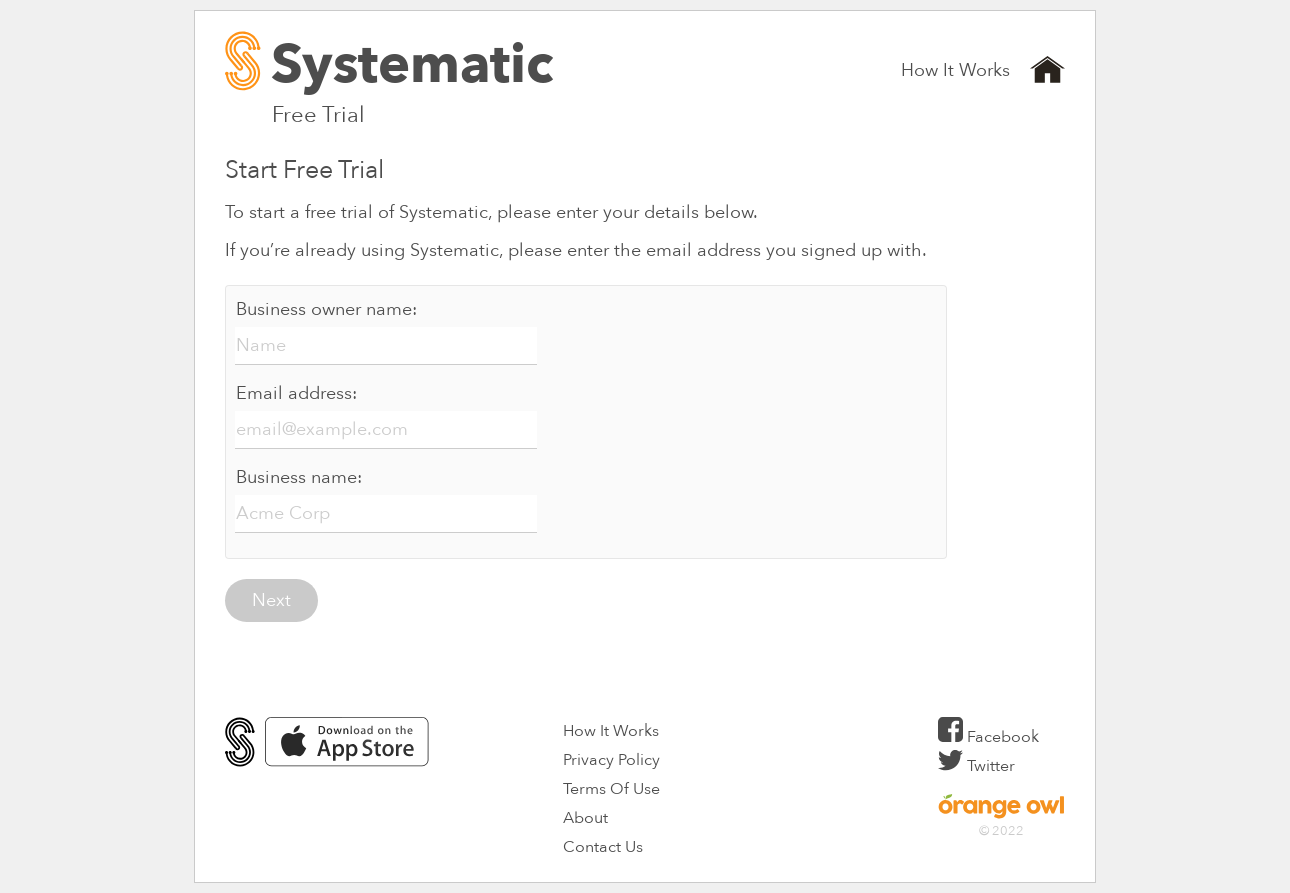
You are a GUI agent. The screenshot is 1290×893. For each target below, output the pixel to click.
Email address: (296, 393)
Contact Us (603, 847)
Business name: (299, 477)
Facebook (988, 737)
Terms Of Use (611, 789)
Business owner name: (326, 309)
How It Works (955, 70)
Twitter (976, 766)
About (585, 818)
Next (271, 600)
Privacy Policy (611, 760)
